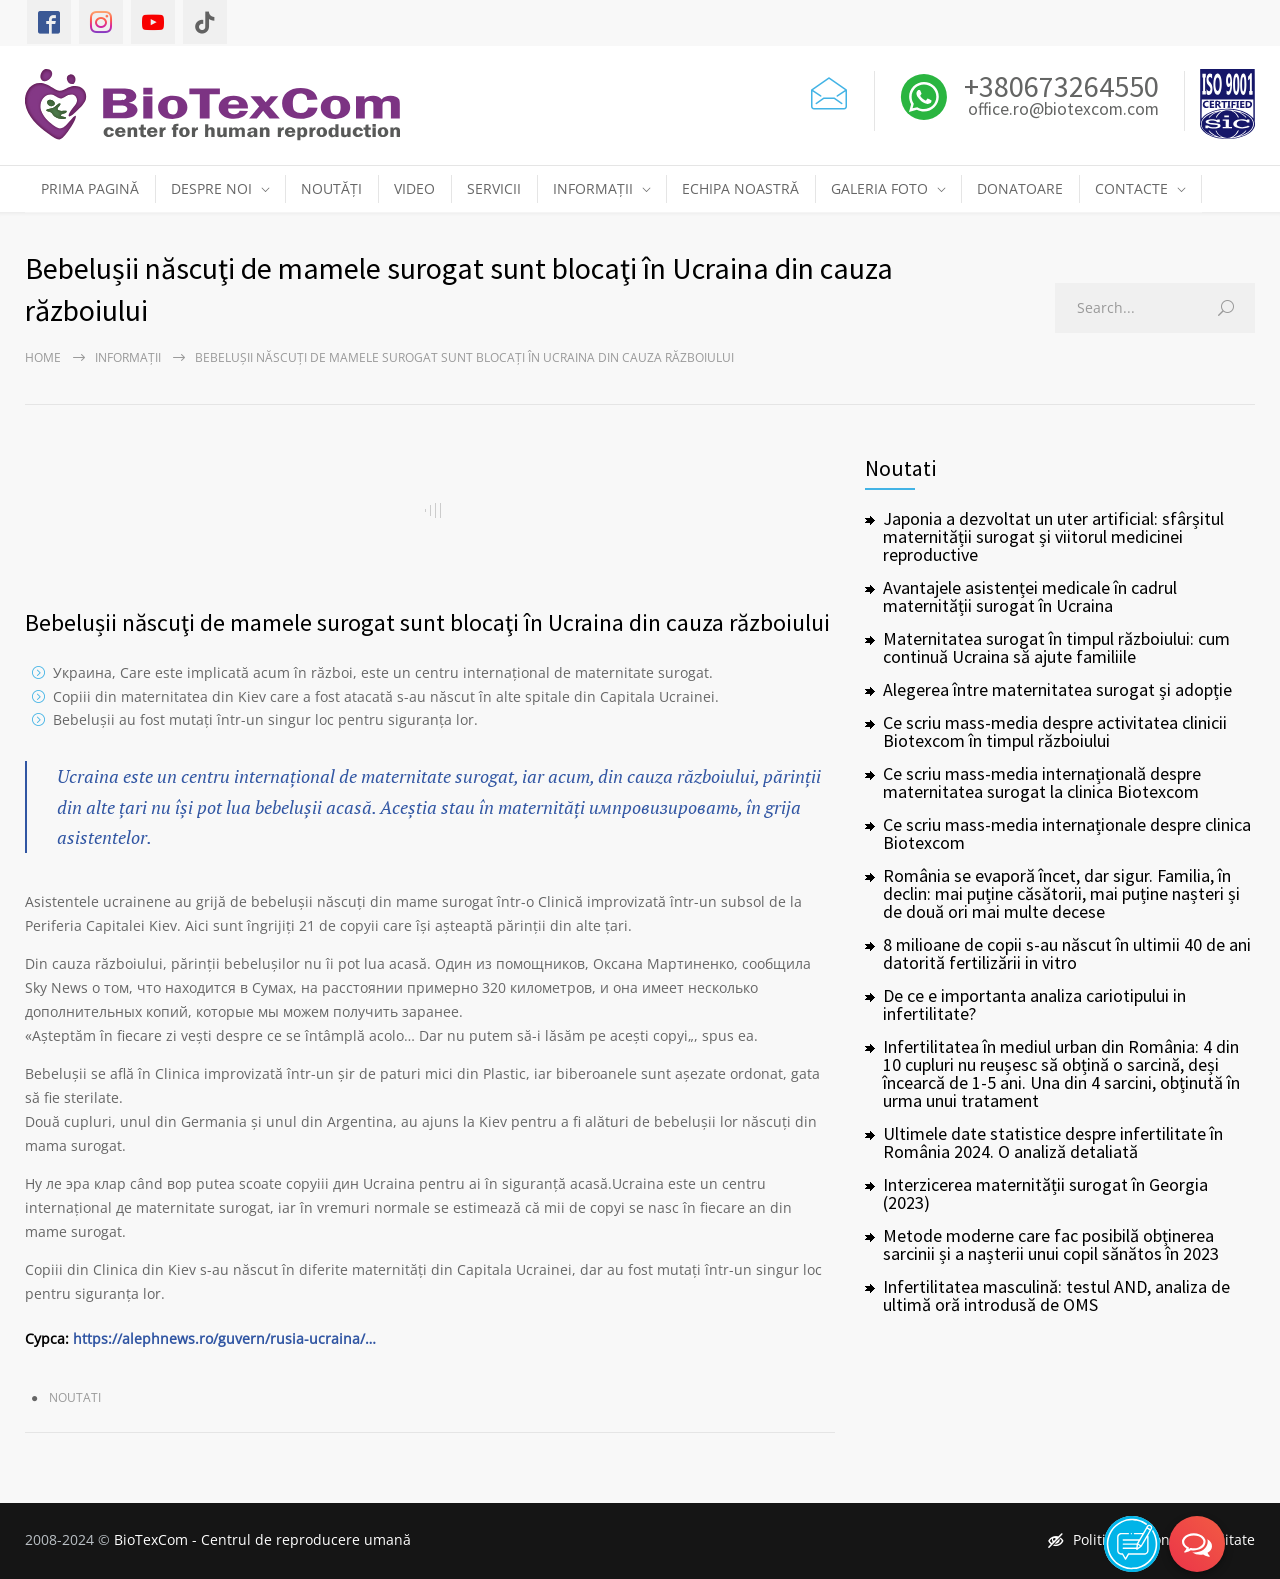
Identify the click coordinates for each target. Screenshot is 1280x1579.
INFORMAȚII (593, 188)
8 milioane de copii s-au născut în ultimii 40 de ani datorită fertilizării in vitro (1067, 953)
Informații (128, 357)
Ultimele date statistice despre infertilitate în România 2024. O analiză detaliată (1053, 1142)
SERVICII (494, 188)
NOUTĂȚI (331, 188)
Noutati (75, 1397)
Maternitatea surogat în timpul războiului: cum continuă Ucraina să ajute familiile (1056, 647)
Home (43, 357)
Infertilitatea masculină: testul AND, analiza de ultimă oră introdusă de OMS (1056, 1295)
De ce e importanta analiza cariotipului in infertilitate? (1034, 1004)
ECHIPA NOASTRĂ (740, 188)
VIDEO (414, 188)
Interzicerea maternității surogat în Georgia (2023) (1045, 1193)
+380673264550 (1058, 86)
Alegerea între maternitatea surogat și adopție (1057, 689)
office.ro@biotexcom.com (1063, 110)
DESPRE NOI (211, 188)
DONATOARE (1020, 188)
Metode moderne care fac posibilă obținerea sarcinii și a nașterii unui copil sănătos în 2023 (1051, 1244)
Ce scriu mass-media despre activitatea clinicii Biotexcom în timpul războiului (1055, 731)
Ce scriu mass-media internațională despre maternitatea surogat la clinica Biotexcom (1042, 782)
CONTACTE (1131, 188)
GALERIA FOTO (879, 188)
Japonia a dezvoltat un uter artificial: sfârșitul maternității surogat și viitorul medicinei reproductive (1053, 536)
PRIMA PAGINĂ (90, 188)
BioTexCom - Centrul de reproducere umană (262, 1539)
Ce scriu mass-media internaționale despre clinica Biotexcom (1067, 833)
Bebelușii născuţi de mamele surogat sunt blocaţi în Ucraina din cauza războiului (427, 622)
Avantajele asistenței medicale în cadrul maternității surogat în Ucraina (1030, 596)
